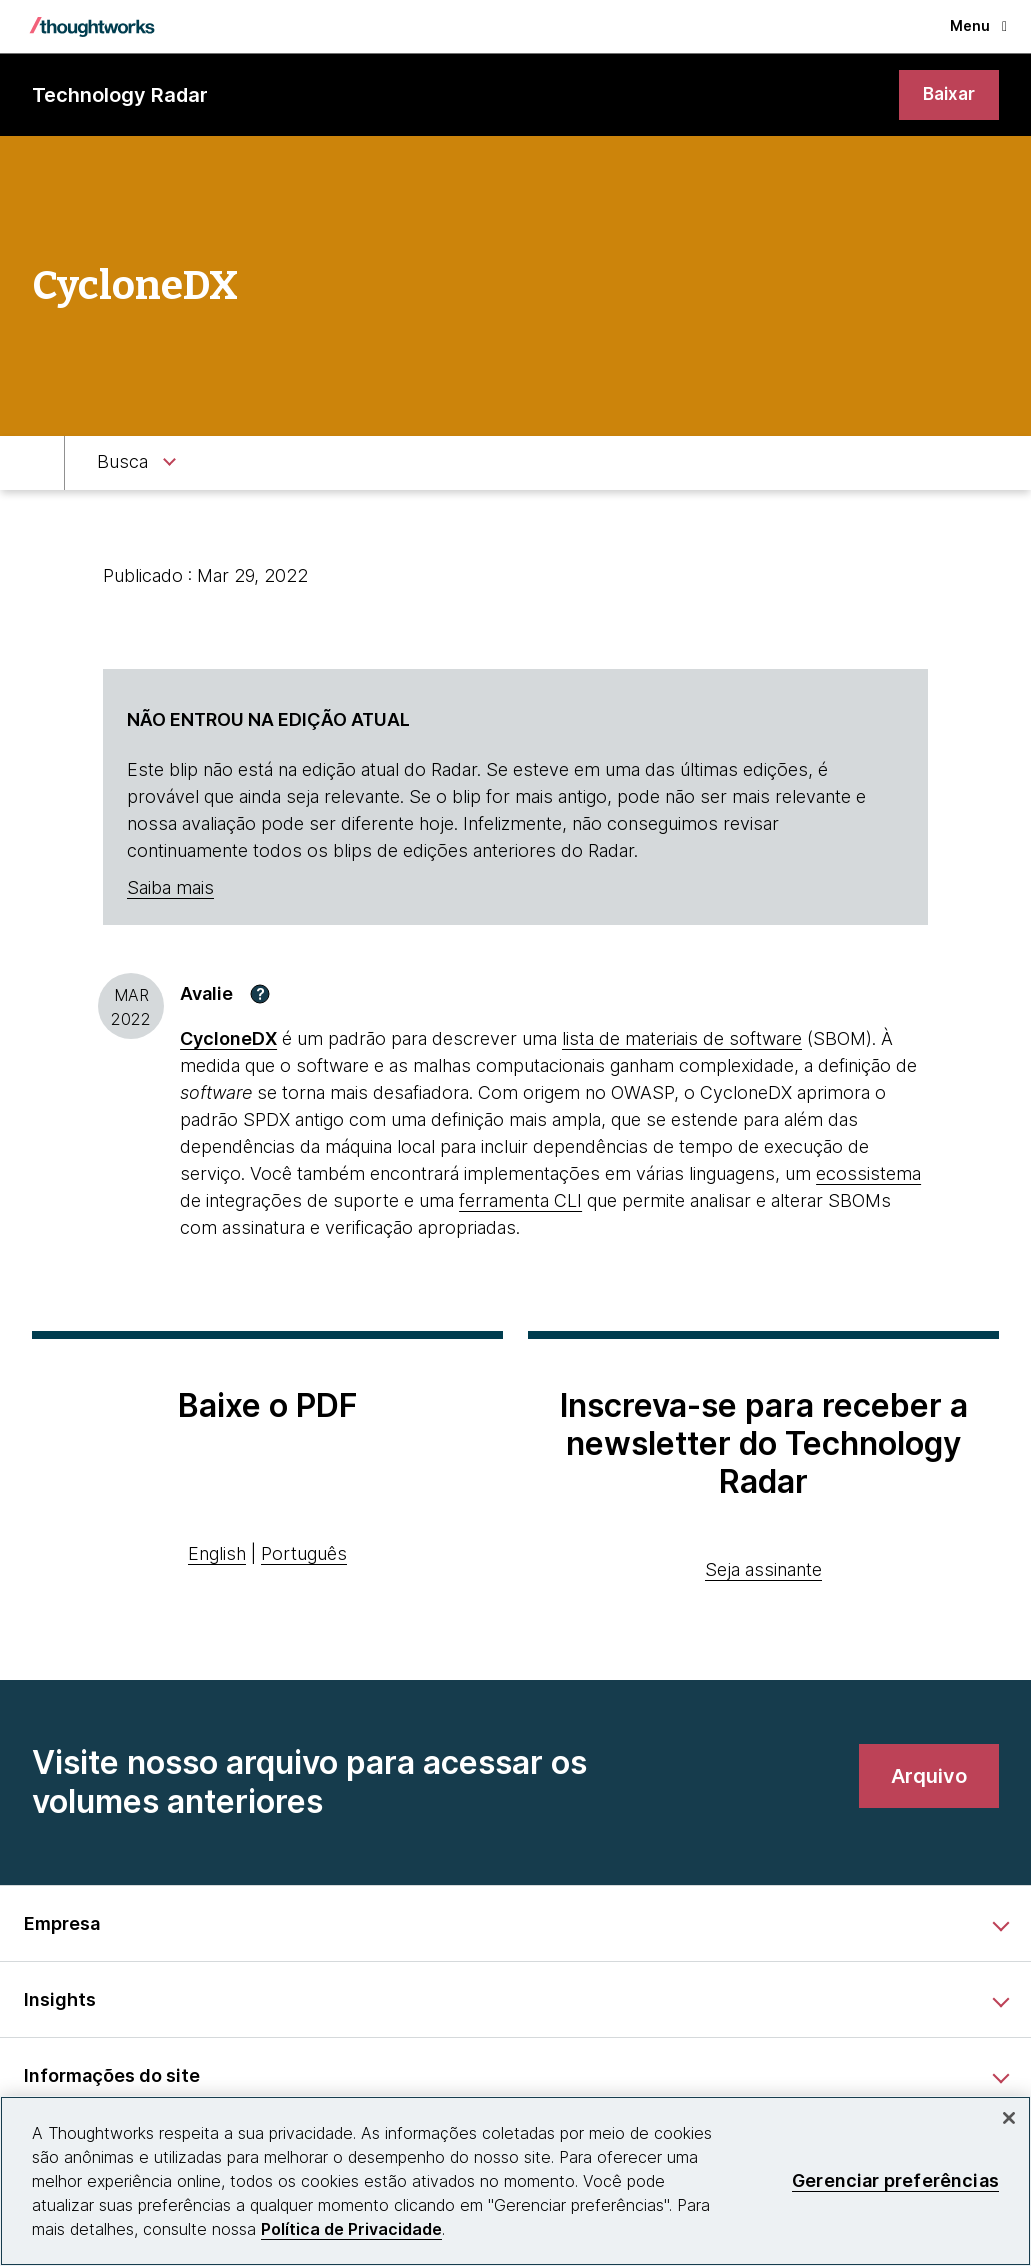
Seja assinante (763, 1570)
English (217, 1555)
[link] (948, 95)
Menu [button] (978, 25)
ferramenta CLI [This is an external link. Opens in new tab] (520, 1201)
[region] (515, 2181)
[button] (260, 995)
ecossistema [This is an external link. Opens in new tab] (868, 1174)
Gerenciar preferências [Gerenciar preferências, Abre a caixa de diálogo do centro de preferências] (895, 2180)
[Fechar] (1009, 2118)
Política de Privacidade (351, 2229)
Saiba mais (170, 889)
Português (304, 1555)
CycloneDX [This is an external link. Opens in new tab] (228, 1039)
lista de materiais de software (682, 1039)
